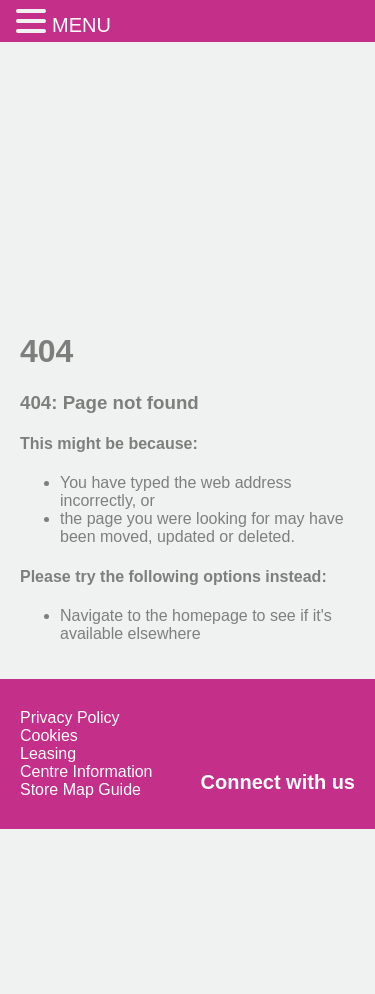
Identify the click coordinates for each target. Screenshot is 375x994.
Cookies (49, 735)
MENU (81, 25)
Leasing (48, 753)
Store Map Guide (80, 789)
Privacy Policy (70, 717)
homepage (210, 615)
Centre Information (86, 771)
